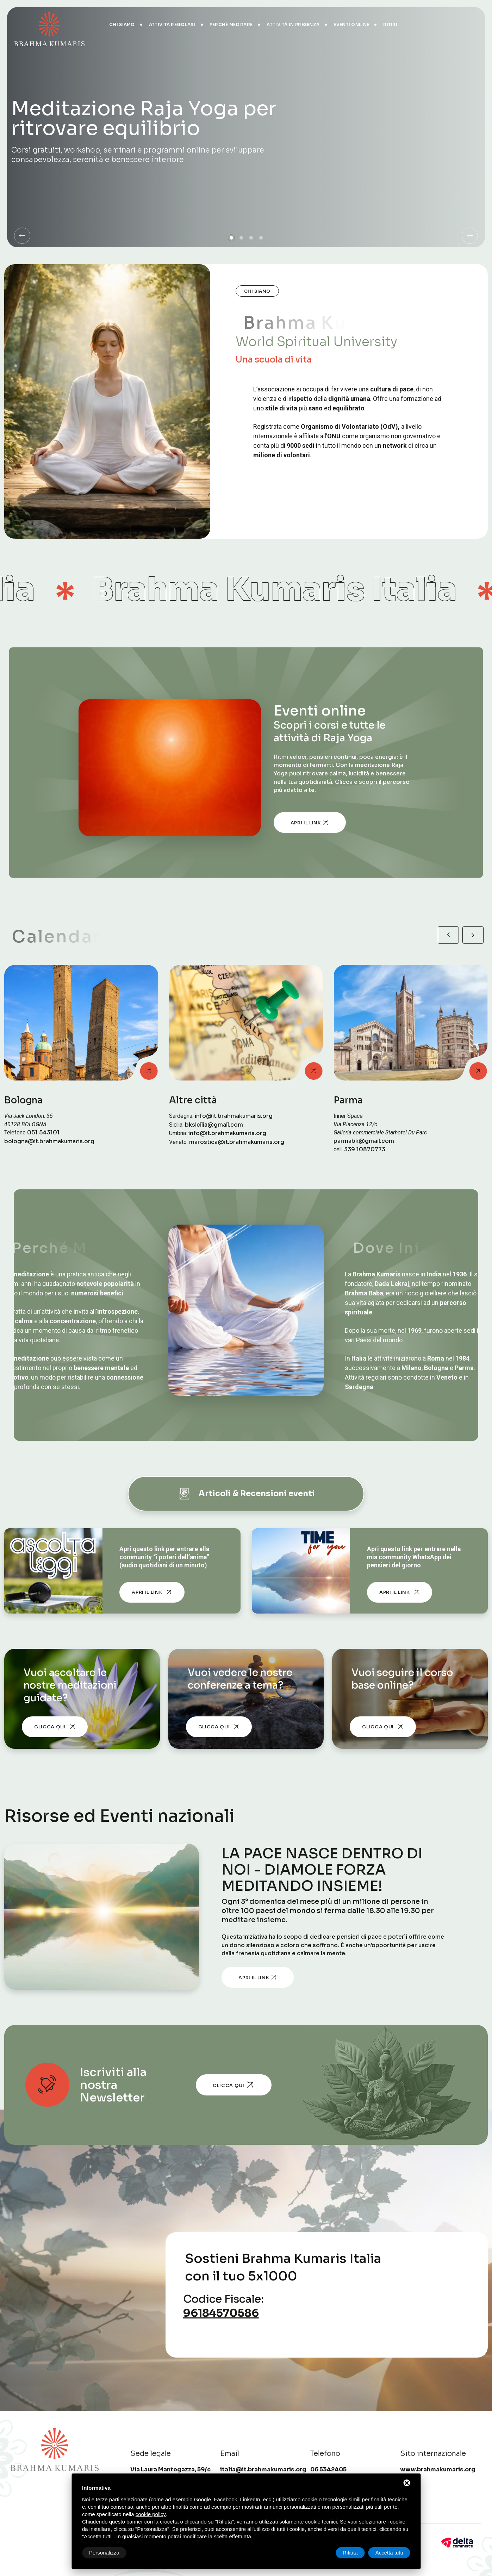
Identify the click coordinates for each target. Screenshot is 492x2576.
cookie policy (151, 2514)
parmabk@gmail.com (364, 1141)
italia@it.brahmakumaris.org (263, 2469)
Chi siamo (122, 24)
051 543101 (43, 1132)
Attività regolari (172, 24)
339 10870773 (364, 1149)
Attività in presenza (293, 24)
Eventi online (351, 24)
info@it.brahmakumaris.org (234, 1116)
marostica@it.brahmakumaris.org (236, 1142)
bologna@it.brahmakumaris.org (49, 1141)
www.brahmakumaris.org (437, 2469)
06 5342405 (328, 2469)
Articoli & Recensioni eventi (246, 1493)
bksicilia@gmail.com (214, 1124)
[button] (22, 236)
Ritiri (390, 24)
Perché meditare (231, 24)
